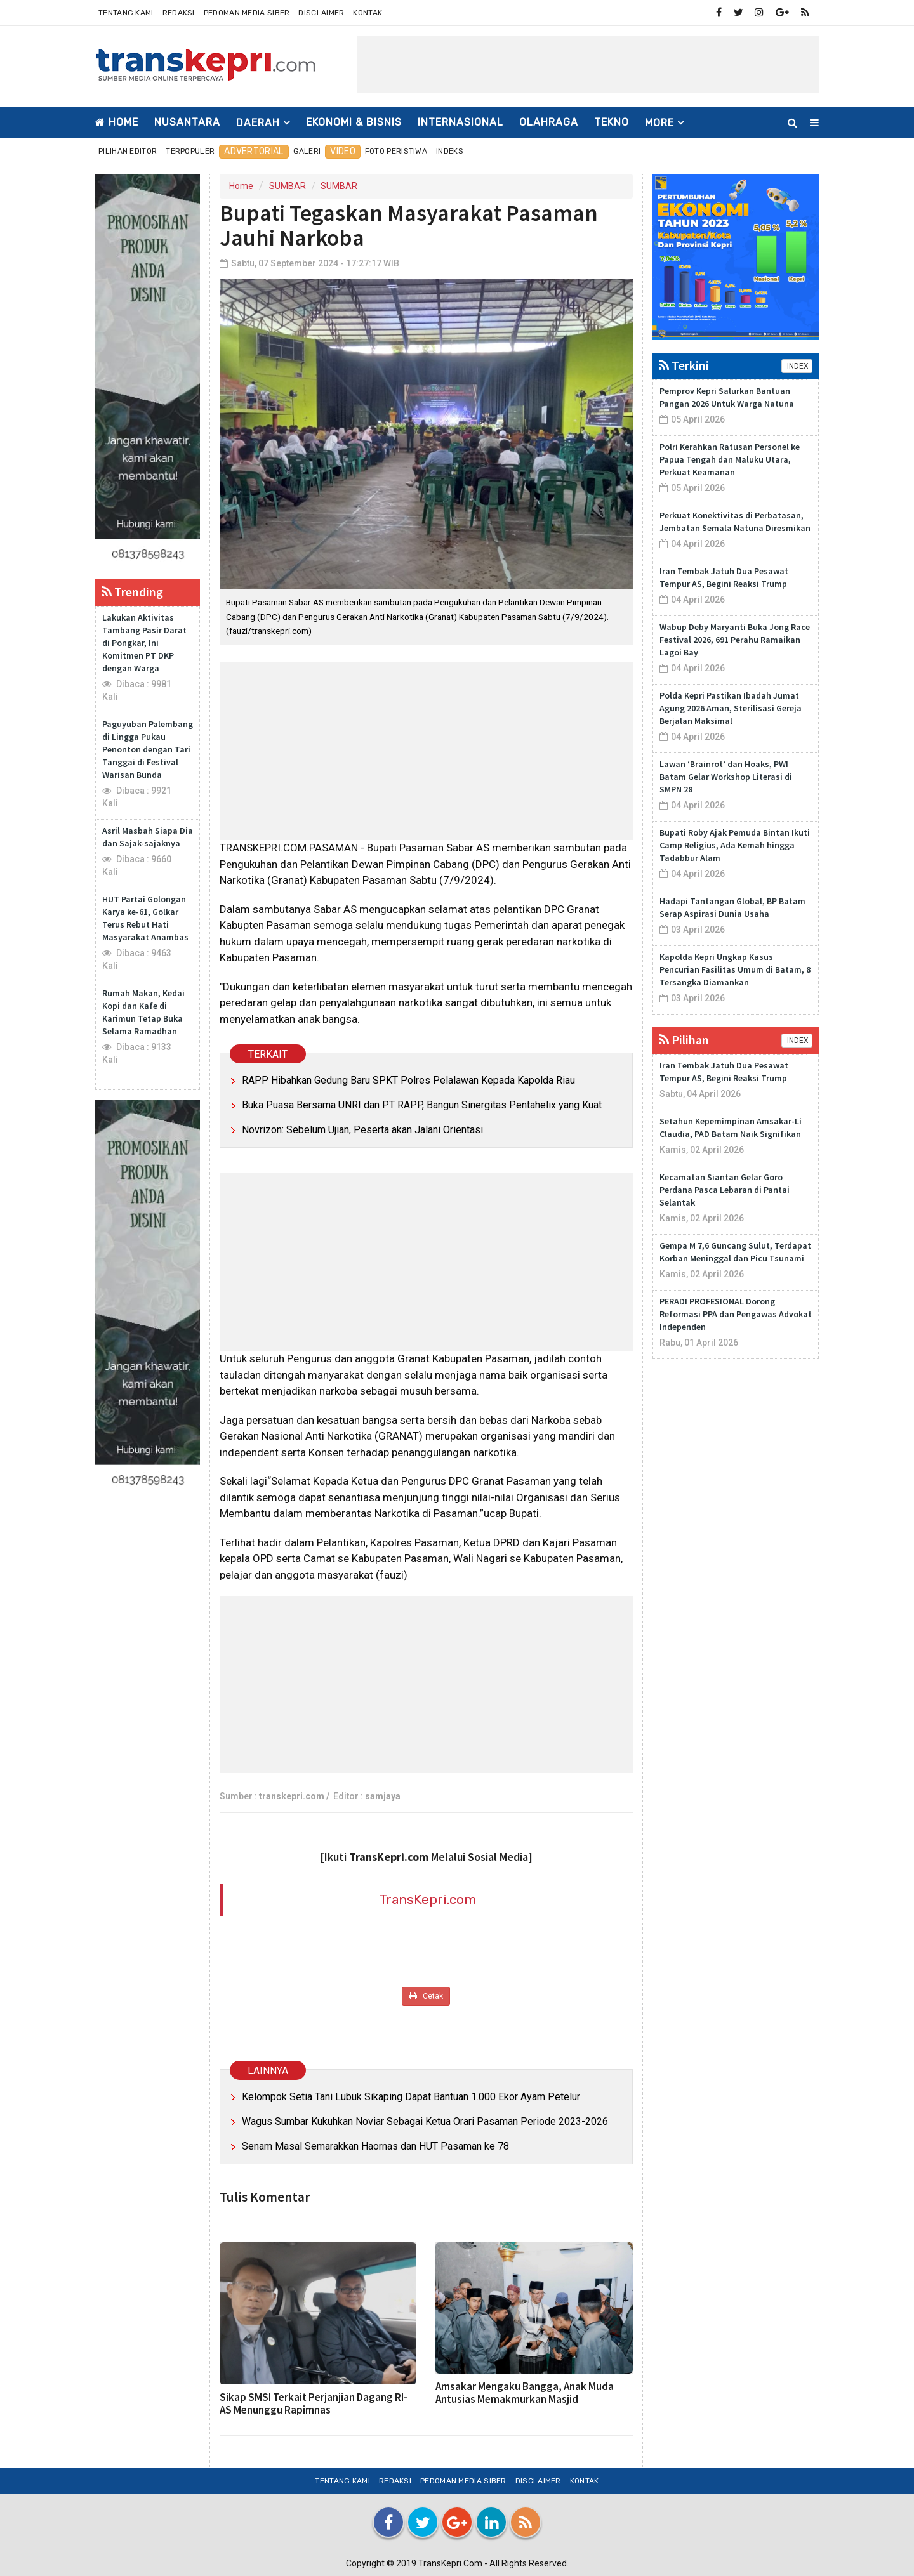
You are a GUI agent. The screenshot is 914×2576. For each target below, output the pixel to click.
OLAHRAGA (548, 122)
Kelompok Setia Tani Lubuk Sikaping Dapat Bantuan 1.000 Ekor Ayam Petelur (411, 2097)
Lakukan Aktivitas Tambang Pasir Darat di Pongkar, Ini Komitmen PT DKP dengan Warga (144, 643)
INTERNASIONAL (460, 122)
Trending (132, 592)
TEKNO (611, 122)
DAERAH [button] (258, 123)
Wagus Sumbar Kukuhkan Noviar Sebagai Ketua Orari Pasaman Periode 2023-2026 (425, 2121)
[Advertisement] (588, 64)
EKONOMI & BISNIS (354, 122)
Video (342, 151)
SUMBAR (287, 186)
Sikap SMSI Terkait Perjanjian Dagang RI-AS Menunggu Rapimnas (313, 2403)
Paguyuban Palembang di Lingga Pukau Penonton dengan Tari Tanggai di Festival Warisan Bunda (147, 749)
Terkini (684, 365)
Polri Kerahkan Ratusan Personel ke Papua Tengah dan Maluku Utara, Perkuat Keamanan (729, 459)
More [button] (659, 123)
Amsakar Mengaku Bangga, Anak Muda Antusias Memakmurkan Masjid (524, 2392)
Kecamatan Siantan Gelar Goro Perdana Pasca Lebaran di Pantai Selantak (724, 1189)
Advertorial (253, 151)
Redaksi (178, 12)
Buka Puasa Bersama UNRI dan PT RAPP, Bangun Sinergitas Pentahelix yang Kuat (422, 1105)
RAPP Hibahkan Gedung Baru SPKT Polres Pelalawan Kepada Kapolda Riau (408, 1080)
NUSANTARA (187, 122)
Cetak (426, 1996)
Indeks (449, 151)
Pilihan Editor (127, 151)
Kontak (367, 12)
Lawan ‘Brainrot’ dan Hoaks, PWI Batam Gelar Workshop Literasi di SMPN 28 (725, 776)
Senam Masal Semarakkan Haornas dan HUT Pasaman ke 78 (375, 2146)
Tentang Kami (126, 12)
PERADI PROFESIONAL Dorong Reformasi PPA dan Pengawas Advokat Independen (735, 1314)
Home (116, 122)
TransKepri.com (427, 1899)
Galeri (307, 151)
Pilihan (684, 1040)
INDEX (797, 366)
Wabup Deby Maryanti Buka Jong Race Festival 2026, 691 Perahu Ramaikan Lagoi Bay (734, 639)
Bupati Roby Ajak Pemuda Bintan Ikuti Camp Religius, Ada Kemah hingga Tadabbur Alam (734, 845)
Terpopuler (190, 151)
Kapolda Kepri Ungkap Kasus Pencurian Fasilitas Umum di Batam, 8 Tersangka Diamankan (735, 969)
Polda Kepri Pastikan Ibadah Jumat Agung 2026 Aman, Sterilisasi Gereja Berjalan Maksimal (730, 708)
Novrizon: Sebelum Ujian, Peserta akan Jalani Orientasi (362, 1130)
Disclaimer (321, 12)
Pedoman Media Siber (247, 12)
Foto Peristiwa (396, 151)
